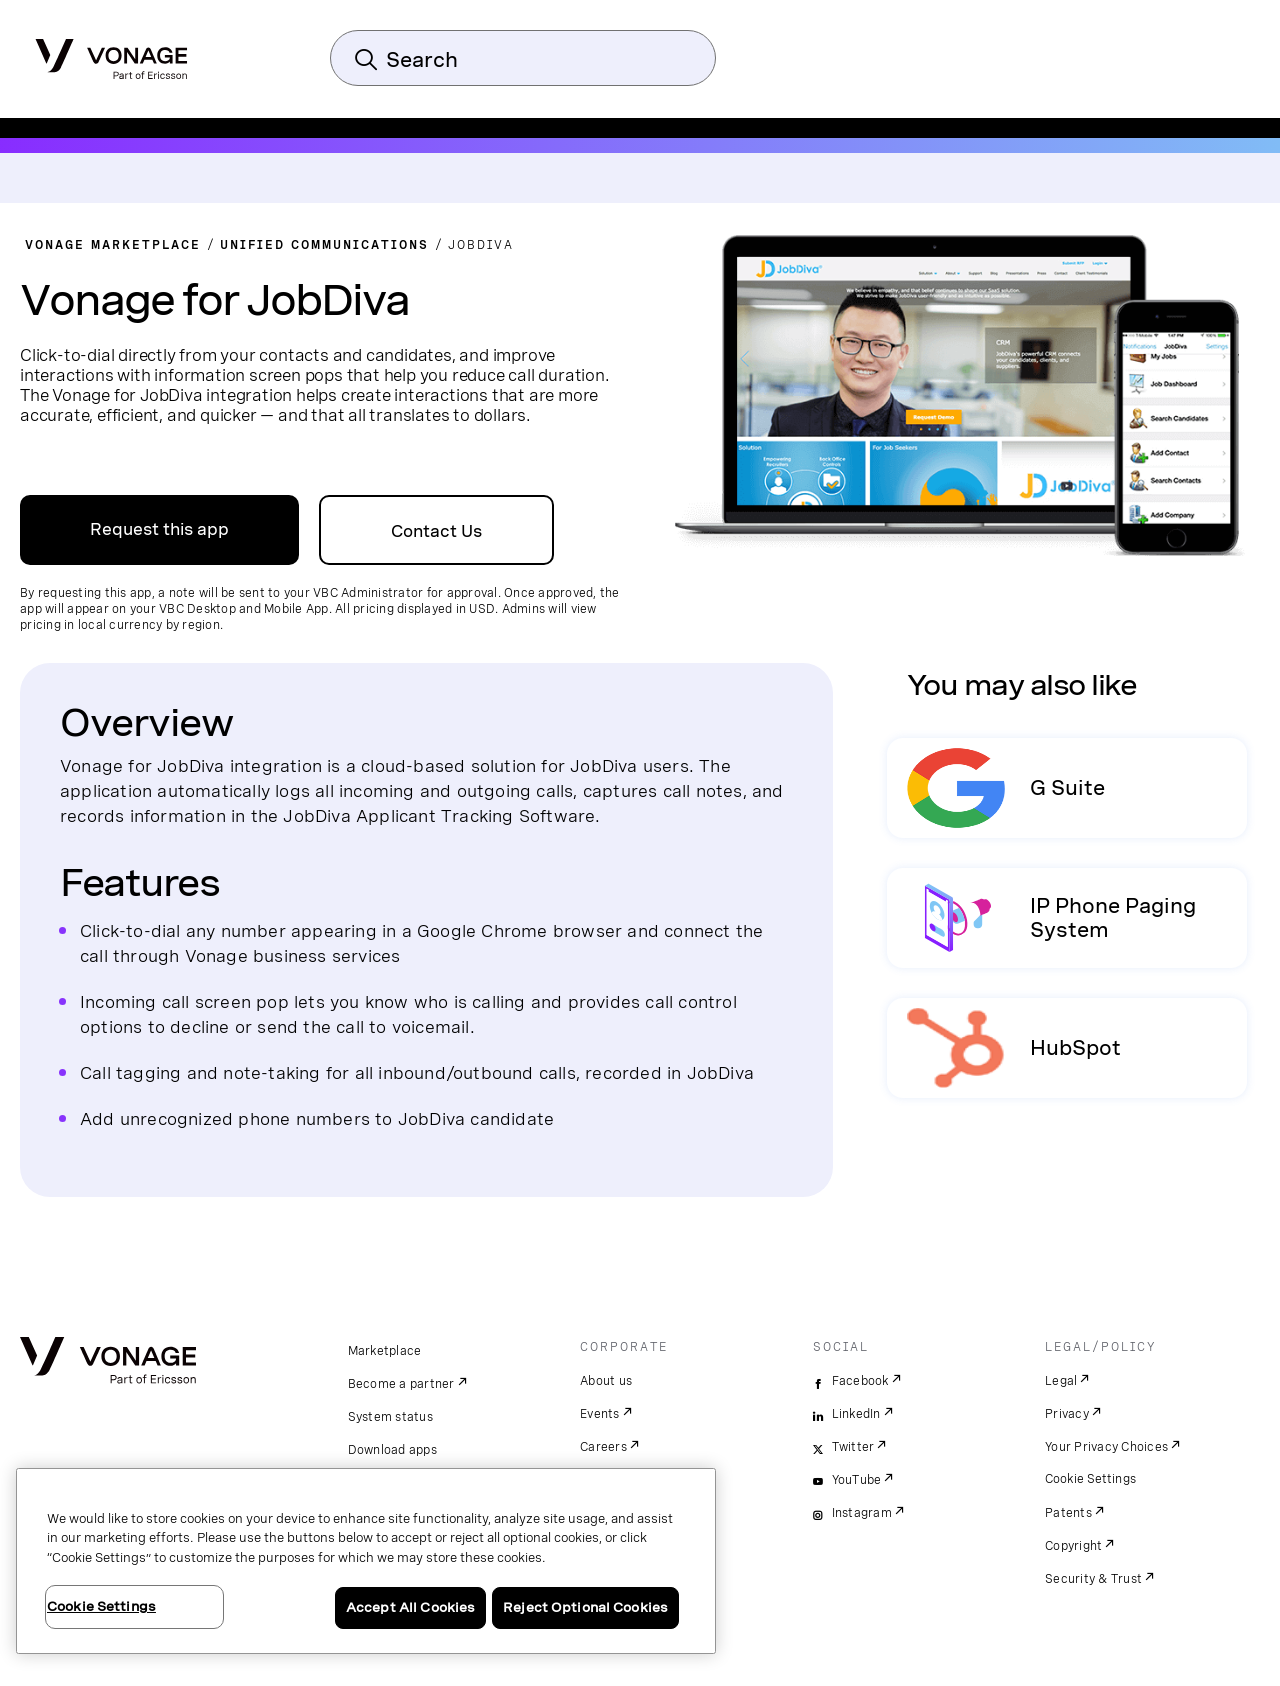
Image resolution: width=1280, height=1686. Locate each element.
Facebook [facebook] (860, 1381)
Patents (1068, 1513)
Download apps (392, 1450)
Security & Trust (1093, 1579)
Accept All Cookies (410, 1607)
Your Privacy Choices (1106, 1447)
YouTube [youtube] (857, 1480)
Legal (1061, 1381)
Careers (603, 1447)
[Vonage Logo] (111, 53)
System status (390, 1417)
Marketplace (385, 1351)
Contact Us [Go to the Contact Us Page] (436, 531)
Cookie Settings (1091, 1479)
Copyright (1073, 1546)
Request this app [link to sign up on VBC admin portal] (159, 529)
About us (606, 1381)
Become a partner (401, 1384)
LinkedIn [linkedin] (856, 1414)
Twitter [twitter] (853, 1447)
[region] (366, 1561)
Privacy (1067, 1414)
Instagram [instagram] (862, 1513)
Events (600, 1414)
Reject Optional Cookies (585, 1607)
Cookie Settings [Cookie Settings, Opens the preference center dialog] (101, 1606)
